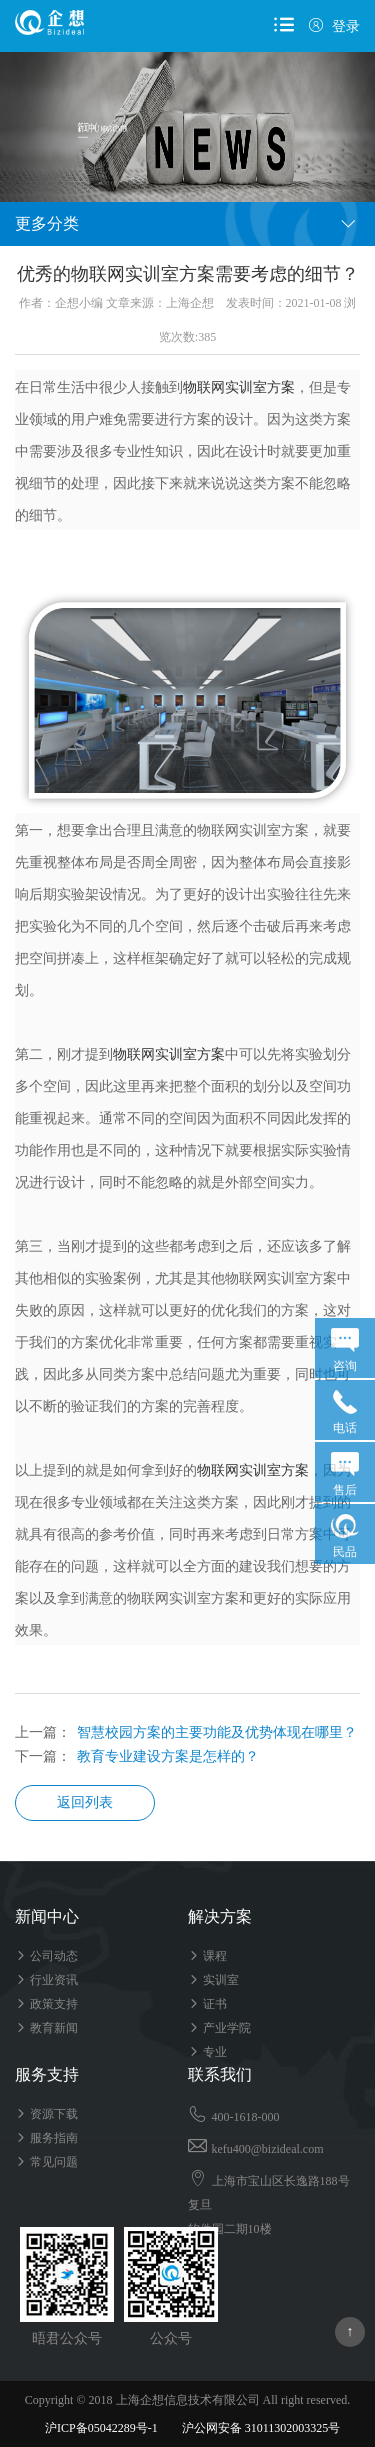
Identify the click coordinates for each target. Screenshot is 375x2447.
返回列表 (85, 1802)
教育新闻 (46, 2028)
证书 (207, 2004)
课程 (207, 1956)
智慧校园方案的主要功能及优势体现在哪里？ (217, 1732)
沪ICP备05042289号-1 (101, 2428)
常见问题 (46, 2162)
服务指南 (46, 2138)
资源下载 (46, 2114)
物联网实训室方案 (239, 387)
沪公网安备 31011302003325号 (252, 2428)
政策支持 (46, 2004)
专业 (207, 2052)
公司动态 (46, 1956)
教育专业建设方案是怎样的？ (168, 1756)
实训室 (213, 1980)
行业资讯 (46, 1980)
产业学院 (219, 2028)
